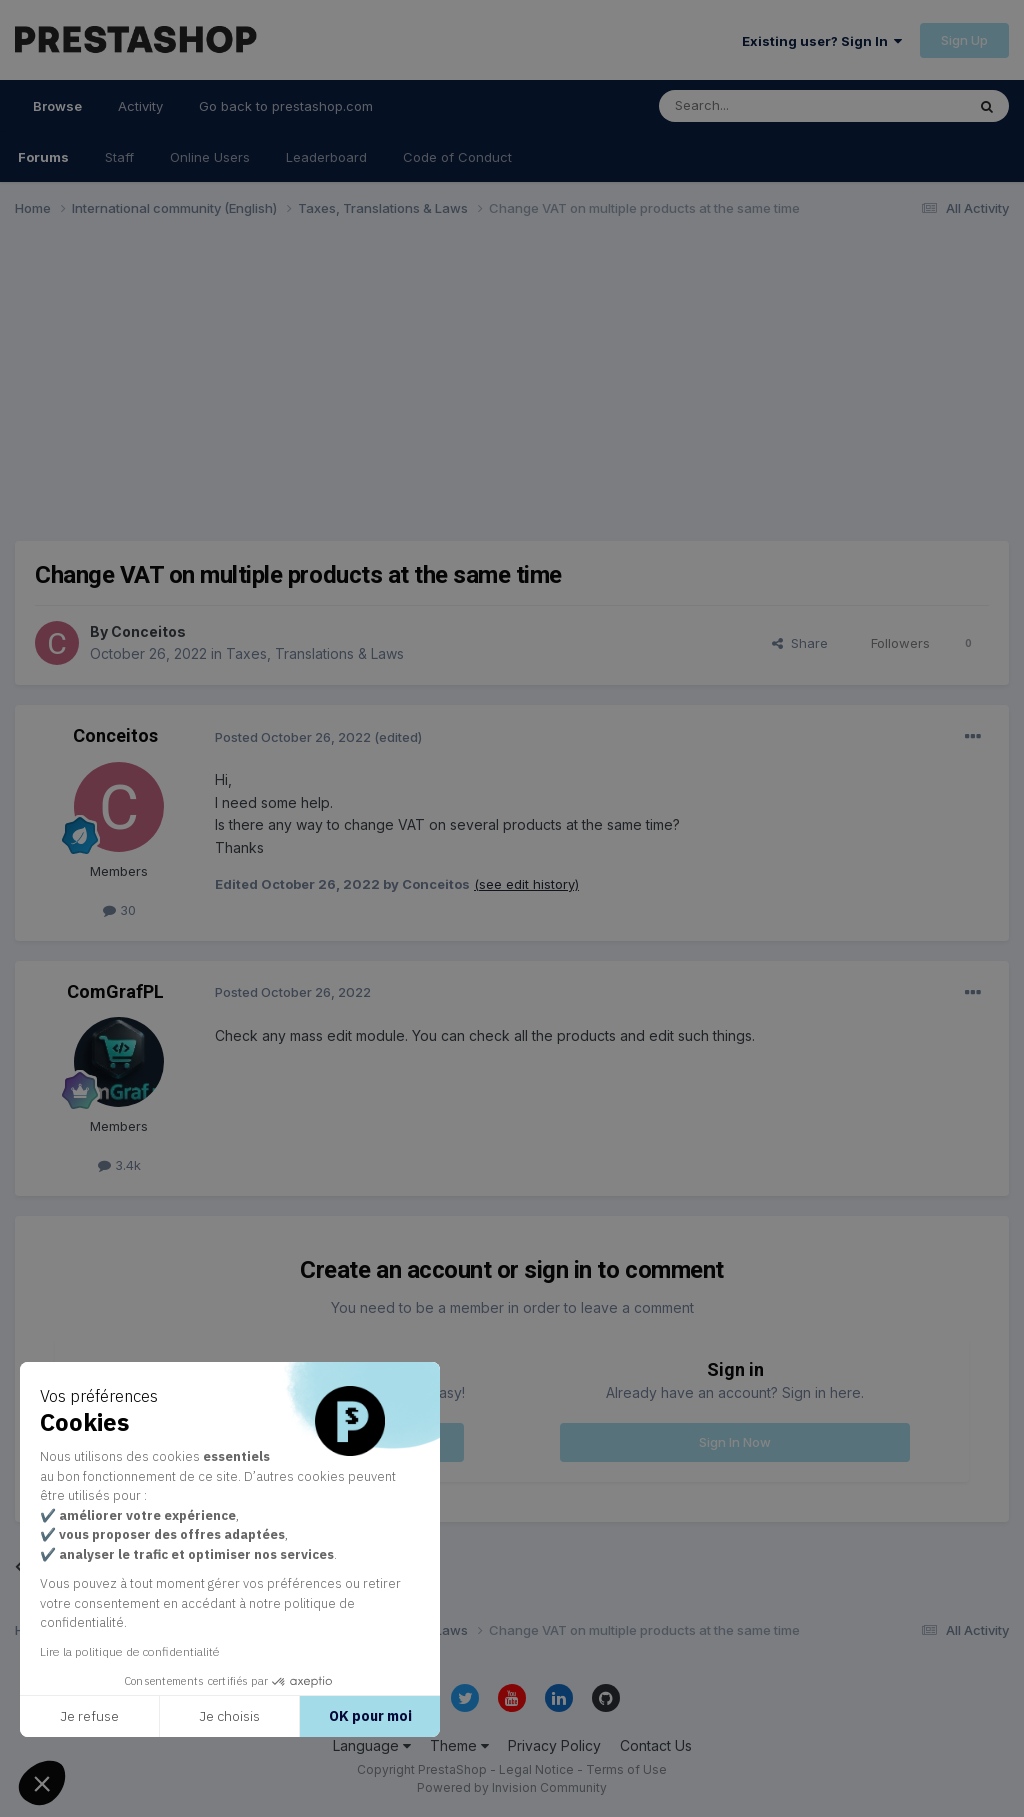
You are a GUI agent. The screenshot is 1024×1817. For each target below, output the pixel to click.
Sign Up (964, 40)
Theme (459, 1745)
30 (119, 910)
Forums (43, 157)
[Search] (761, 106)
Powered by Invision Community (512, 1787)
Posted (293, 737)
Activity (140, 106)
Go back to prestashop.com (286, 106)
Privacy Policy (554, 1745)
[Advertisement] (512, 388)
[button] (42, 1783)
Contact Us (656, 1745)
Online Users (210, 157)
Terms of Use (626, 1769)
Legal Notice (536, 1769)
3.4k (119, 1165)
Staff (119, 157)
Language (372, 1745)
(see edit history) (526, 884)
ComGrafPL (115, 991)
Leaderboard (326, 157)
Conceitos (148, 631)
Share (800, 643)
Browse (57, 115)
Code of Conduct (457, 157)
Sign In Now (735, 1442)
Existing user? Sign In (822, 41)
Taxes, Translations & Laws (315, 653)
